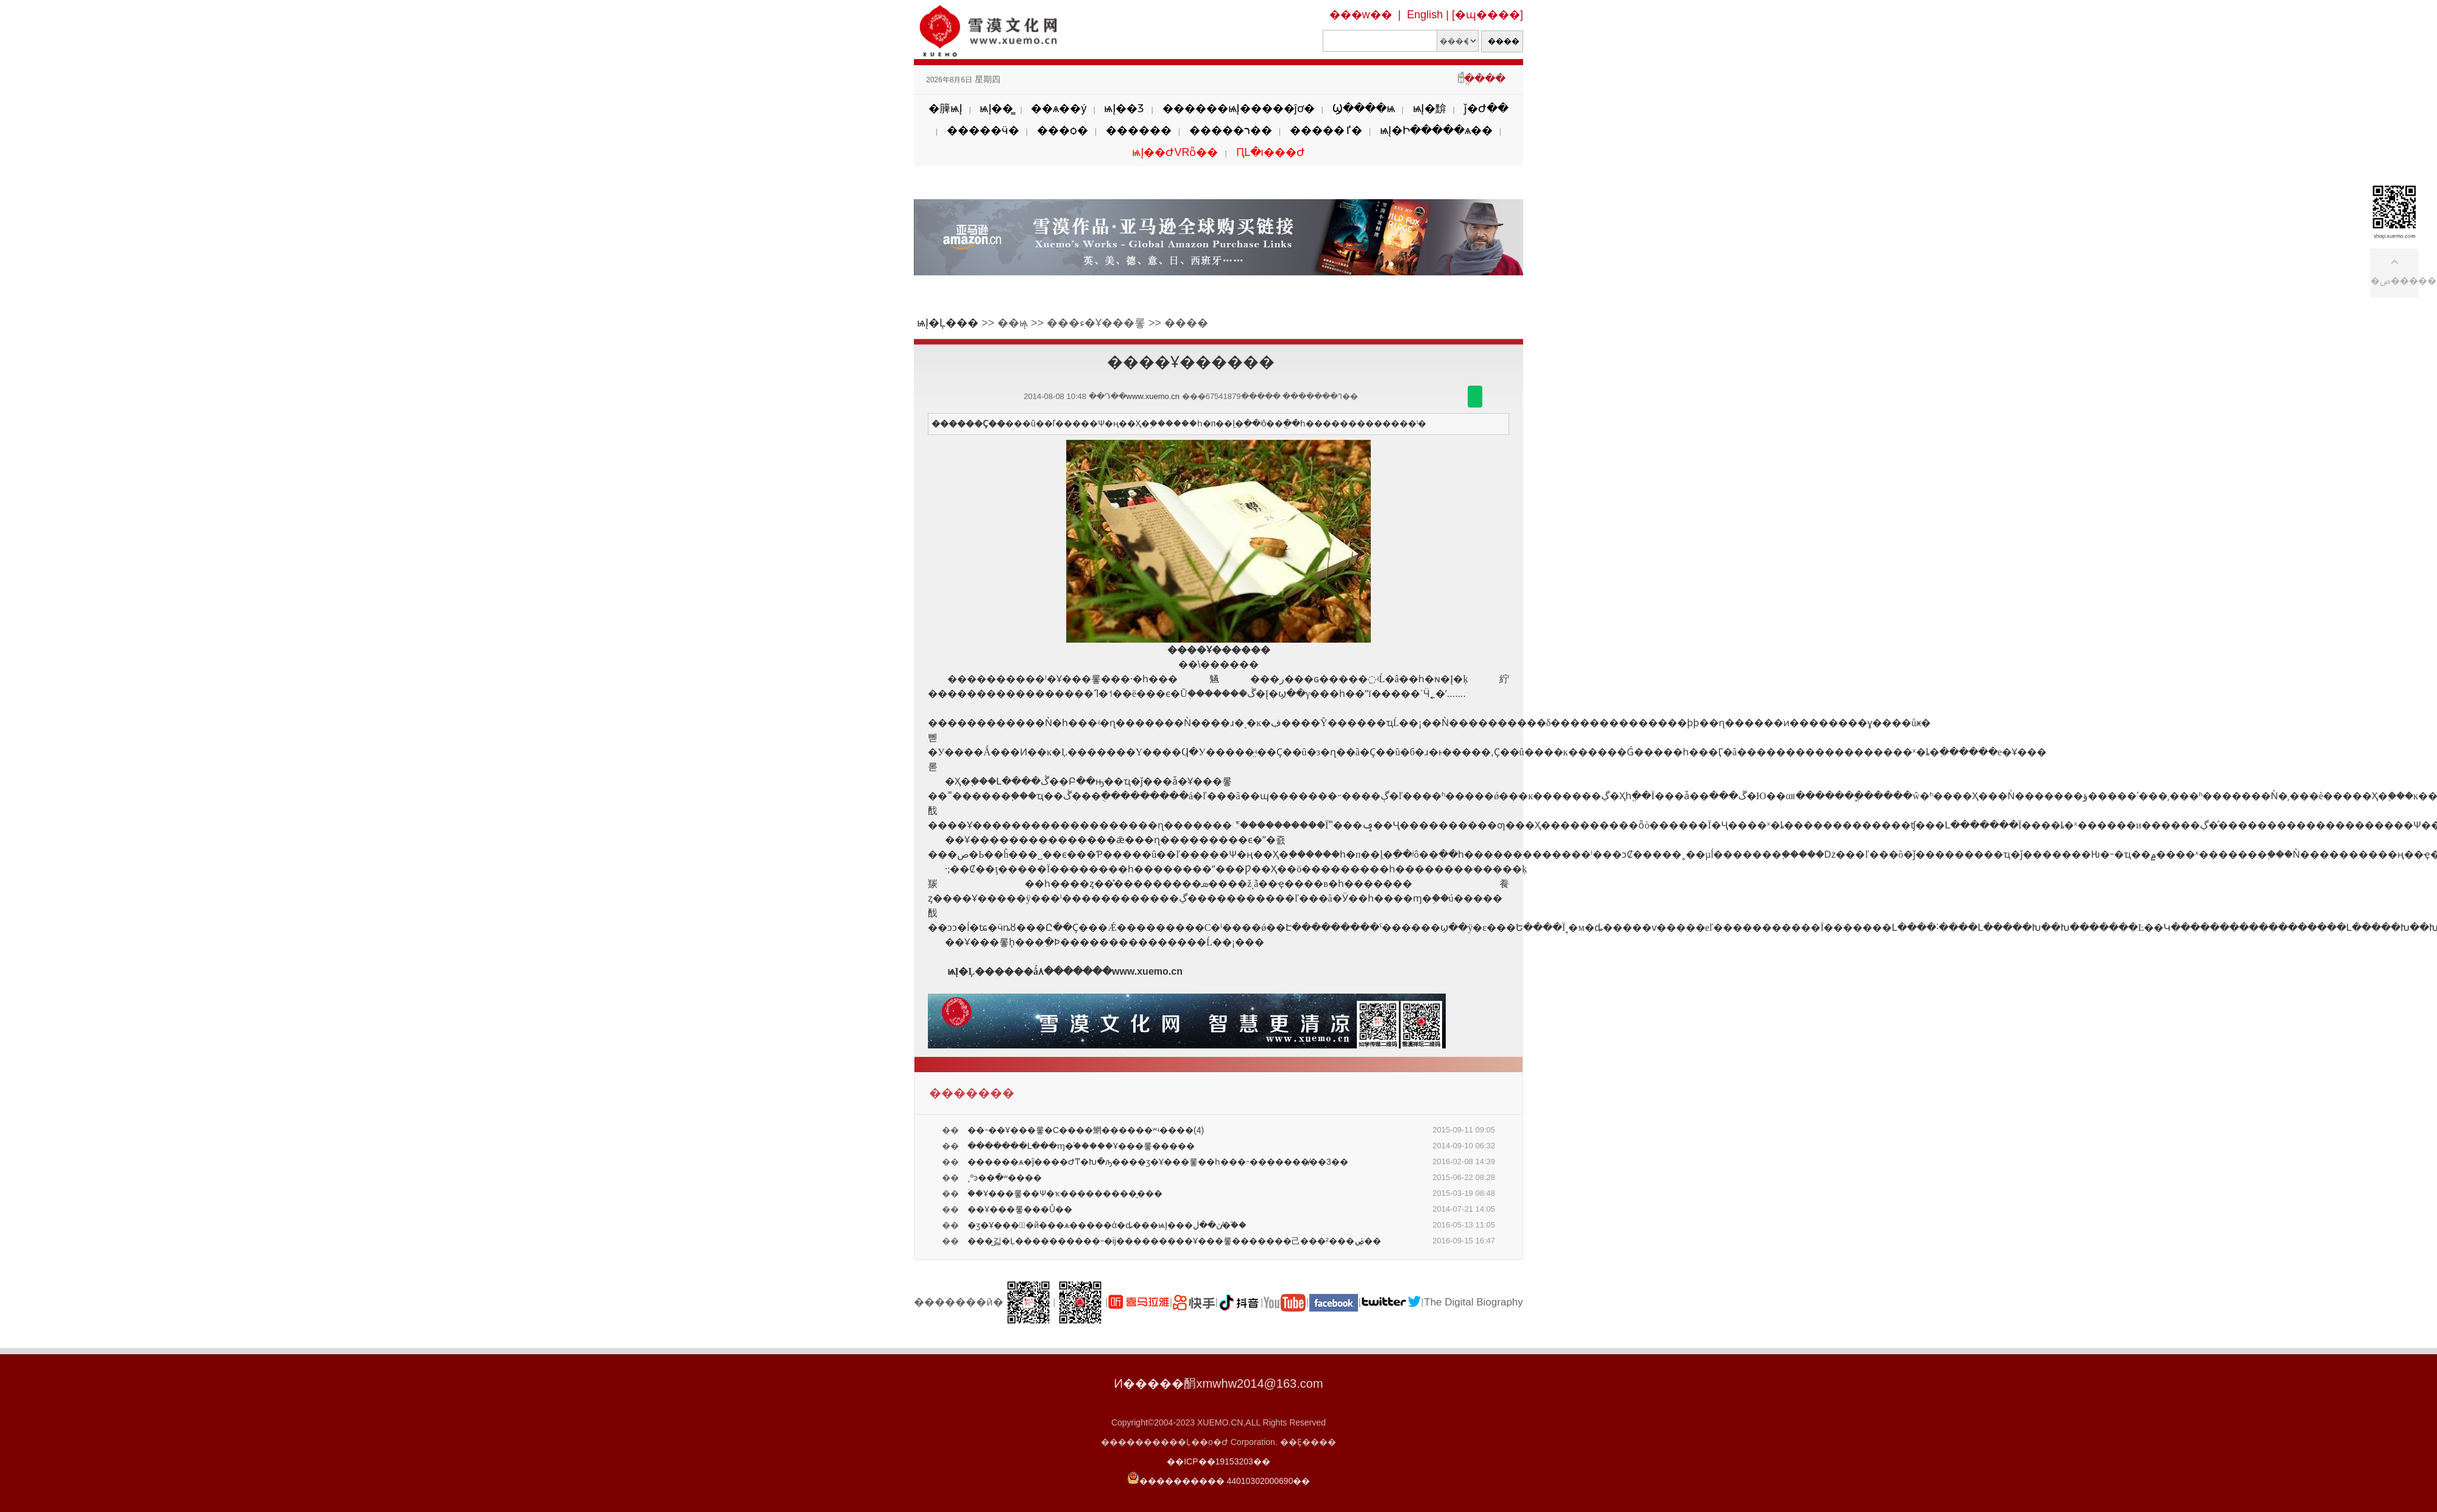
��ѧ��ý (1058, 108)
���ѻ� (1062, 130)
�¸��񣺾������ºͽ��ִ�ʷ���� (1004, 1177)
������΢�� (1475, 397)
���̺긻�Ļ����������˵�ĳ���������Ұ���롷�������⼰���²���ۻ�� (1174, 1241)
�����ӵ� (983, 130)
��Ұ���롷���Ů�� (1019, 1209)
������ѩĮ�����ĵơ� (1238, 108)
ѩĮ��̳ (996, 108)
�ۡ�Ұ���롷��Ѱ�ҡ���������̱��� (1064, 1193)
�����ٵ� (1326, 130)
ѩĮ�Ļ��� (947, 323)
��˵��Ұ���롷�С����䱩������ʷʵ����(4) (1085, 1130)
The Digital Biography (1473, 1302)
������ (1139, 130)
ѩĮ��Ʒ (1124, 108)
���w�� (1360, 15)
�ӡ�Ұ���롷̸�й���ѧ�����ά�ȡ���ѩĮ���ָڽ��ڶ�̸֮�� (1107, 1225)
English (1425, 15)
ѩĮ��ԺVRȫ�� (1175, 152)
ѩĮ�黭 (1429, 108)
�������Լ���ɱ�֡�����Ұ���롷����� (1081, 1146)
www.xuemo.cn (1153, 396)
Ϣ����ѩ (1363, 108)
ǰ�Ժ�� (1486, 108)
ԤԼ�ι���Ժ (1270, 152)
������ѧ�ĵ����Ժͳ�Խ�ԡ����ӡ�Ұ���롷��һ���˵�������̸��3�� (1157, 1162)
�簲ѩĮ (945, 108)
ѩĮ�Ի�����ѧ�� (1436, 130)
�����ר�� (1230, 130)
